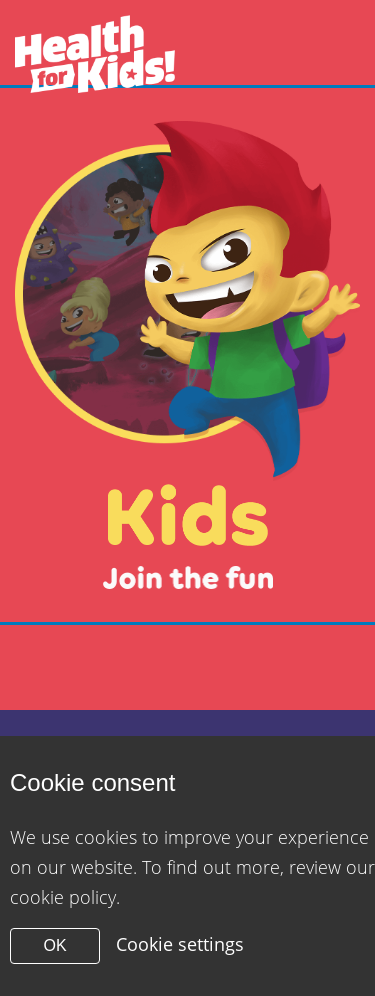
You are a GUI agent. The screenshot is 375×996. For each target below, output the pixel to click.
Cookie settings (180, 944)
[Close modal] (187, 355)
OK (54, 945)
